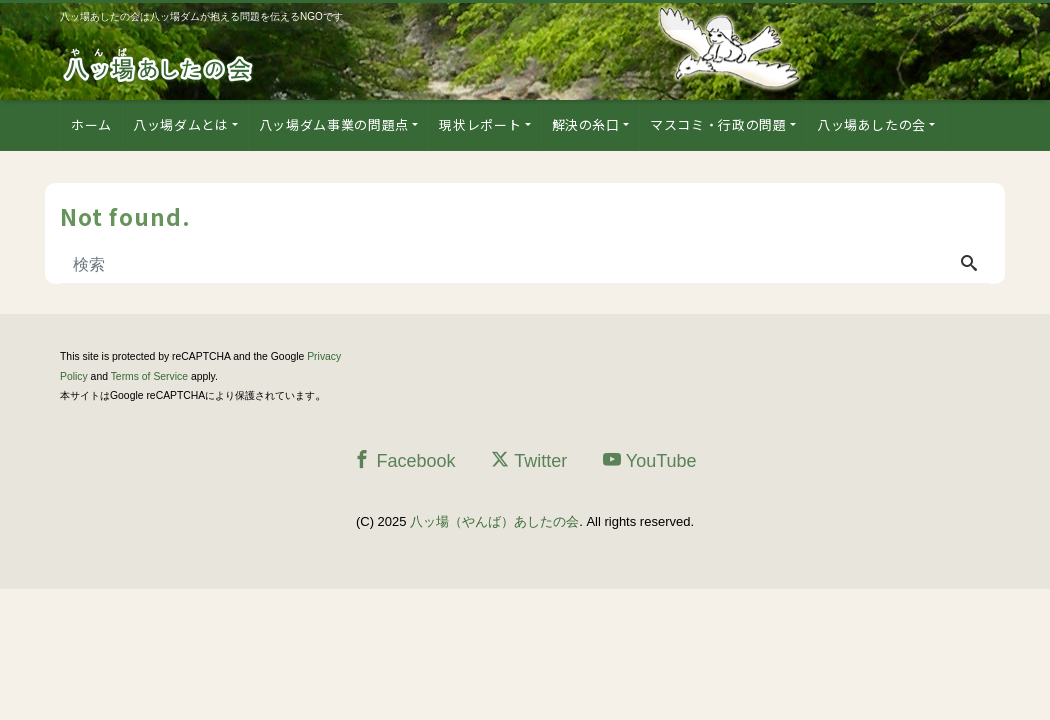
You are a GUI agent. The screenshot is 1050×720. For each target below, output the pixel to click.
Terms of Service (149, 376)
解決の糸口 (586, 124)
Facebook (404, 460)
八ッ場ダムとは (181, 124)
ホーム (91, 124)
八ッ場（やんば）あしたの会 (494, 521)
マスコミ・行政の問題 (718, 124)
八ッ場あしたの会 (871, 124)
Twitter (529, 460)
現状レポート (480, 124)
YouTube (650, 460)
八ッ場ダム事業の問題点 (334, 124)
